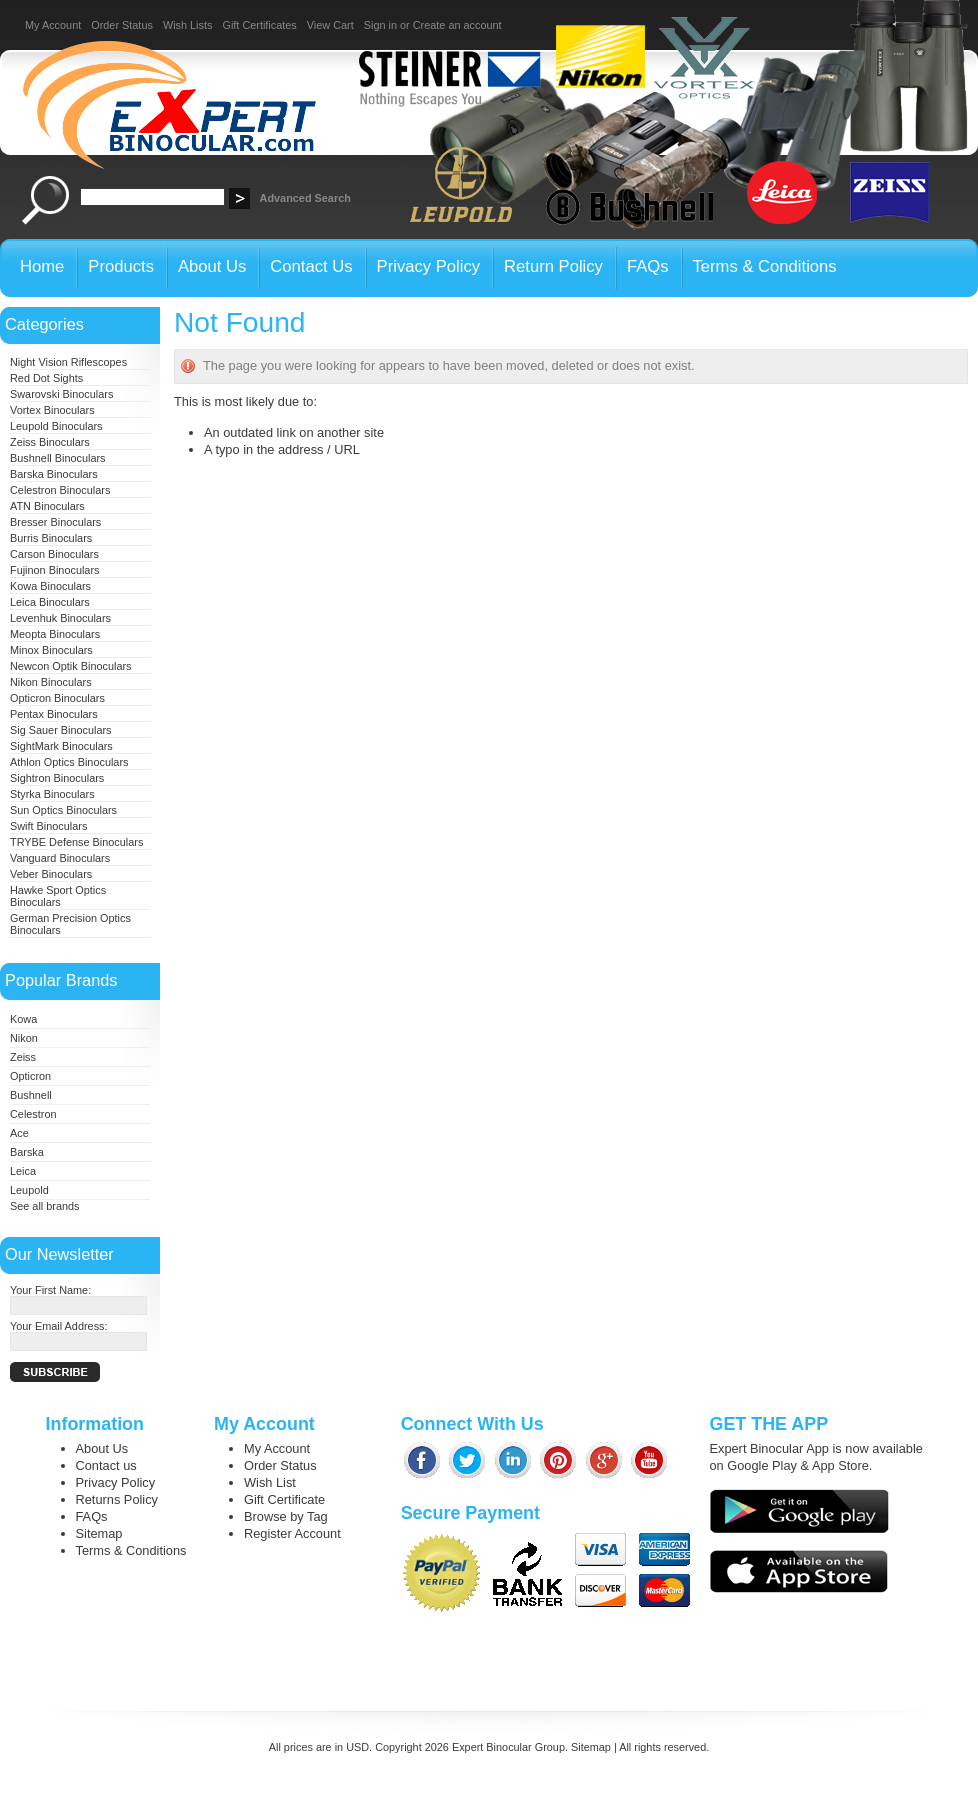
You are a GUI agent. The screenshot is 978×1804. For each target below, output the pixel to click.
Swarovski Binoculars (61, 394)
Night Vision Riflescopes (68, 362)
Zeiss (23, 1057)
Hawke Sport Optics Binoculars (58, 896)
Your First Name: (50, 1290)
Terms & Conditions (131, 1550)
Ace (19, 1133)
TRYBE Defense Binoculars (76, 842)
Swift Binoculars (48, 826)
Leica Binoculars (50, 602)
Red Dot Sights (46, 378)
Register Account (292, 1533)
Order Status (122, 25)
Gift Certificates (259, 25)
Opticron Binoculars (57, 698)
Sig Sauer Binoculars (61, 730)
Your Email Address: (59, 1326)
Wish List (270, 1482)
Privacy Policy (116, 1482)
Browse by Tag (286, 1516)
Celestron (33, 1114)
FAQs (92, 1516)
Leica (23, 1171)
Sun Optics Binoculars (63, 810)
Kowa (23, 1019)
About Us (102, 1448)
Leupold (29, 1190)
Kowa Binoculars (50, 586)
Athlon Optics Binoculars (69, 762)
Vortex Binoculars (52, 410)
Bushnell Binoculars (58, 458)
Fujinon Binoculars (54, 570)
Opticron (30, 1076)
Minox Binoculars (51, 650)
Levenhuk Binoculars (60, 618)
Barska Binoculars (54, 474)
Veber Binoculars (51, 874)
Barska (27, 1152)
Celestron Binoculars (60, 490)
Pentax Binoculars (54, 714)
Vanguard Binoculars (60, 858)
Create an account (457, 25)
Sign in (380, 25)
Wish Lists (188, 25)
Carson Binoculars (54, 554)
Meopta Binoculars (55, 634)
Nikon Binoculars (51, 682)
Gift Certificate (284, 1499)
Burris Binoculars (51, 538)
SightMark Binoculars (61, 746)
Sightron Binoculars (57, 778)
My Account (53, 25)
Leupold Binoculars (56, 426)
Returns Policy (117, 1499)
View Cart (330, 25)
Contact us (106, 1465)
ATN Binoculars (47, 506)
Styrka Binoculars (52, 794)
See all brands (45, 1206)
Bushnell (31, 1095)
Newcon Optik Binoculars (71, 666)
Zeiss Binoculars (50, 442)
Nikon (24, 1038)
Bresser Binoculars (55, 522)
